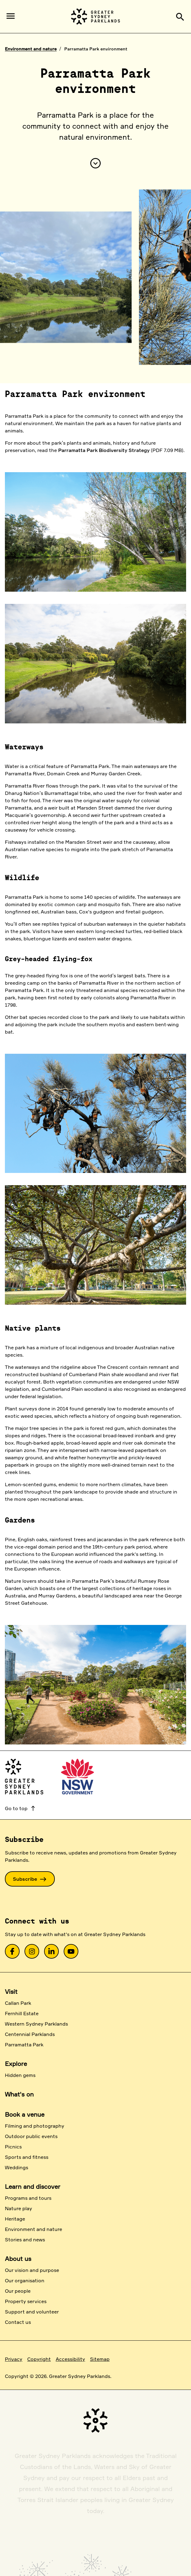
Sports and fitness (26, 2157)
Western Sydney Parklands (36, 2024)
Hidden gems (20, 2075)
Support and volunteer (32, 2312)
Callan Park (18, 2003)
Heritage (15, 2219)
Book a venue (24, 2114)
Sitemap (100, 2359)
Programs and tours (28, 2198)
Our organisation (24, 2280)
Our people (18, 2291)
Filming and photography (34, 2126)
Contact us (18, 2322)
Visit (11, 1991)
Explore (16, 2063)
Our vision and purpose (32, 2270)
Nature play (18, 2208)
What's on (19, 2094)
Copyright (39, 2359)
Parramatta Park (24, 2044)
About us (18, 2258)
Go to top (20, 1808)
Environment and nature (31, 48)
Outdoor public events (31, 2136)
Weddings (16, 2167)
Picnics (13, 2147)
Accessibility (70, 2359)
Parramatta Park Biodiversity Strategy (104, 450)
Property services (26, 2301)
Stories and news (25, 2239)
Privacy (13, 2359)
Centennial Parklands (30, 2034)
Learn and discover (32, 2186)
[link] (12, 1951)
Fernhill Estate (22, 2013)
